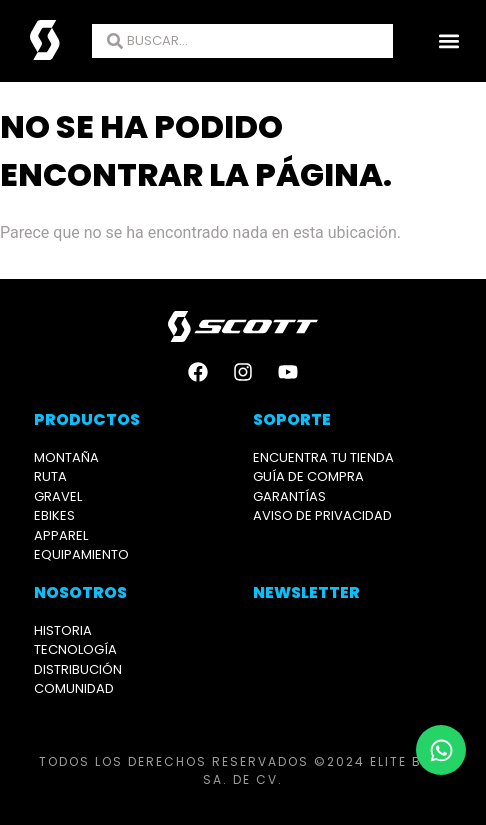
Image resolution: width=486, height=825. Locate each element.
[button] (449, 41)
